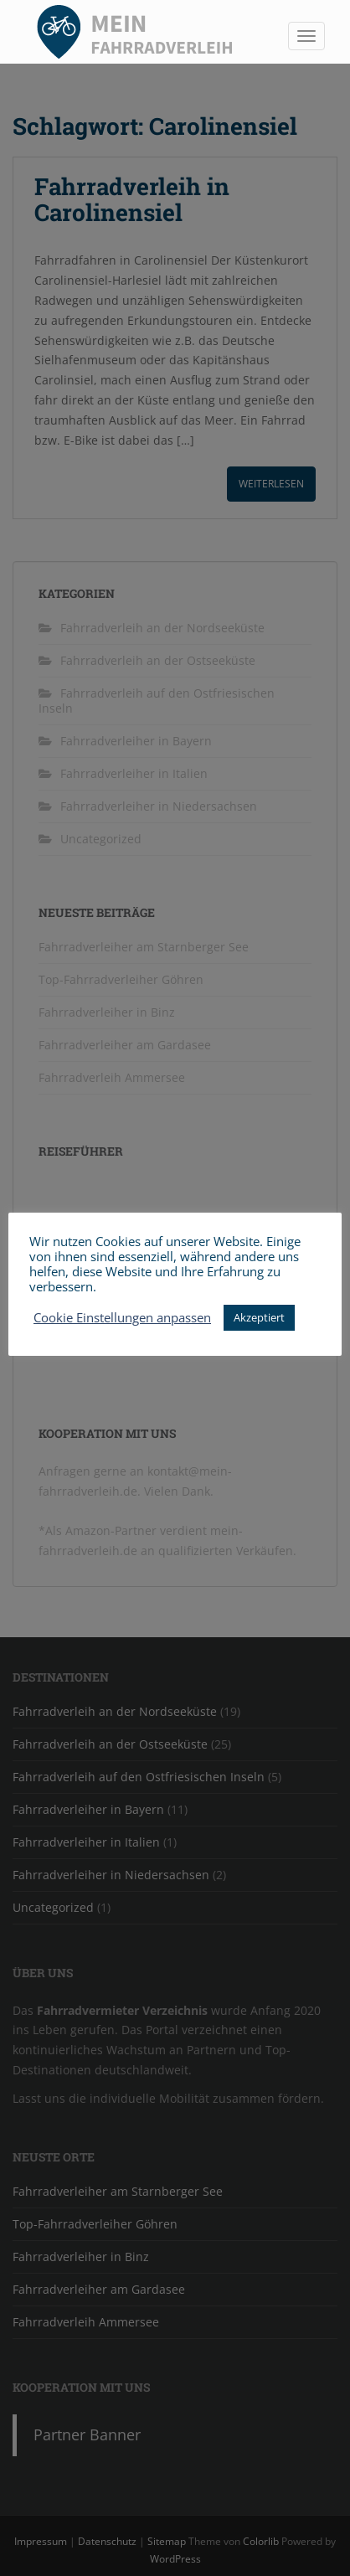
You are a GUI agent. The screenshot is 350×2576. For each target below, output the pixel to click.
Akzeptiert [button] (259, 1317)
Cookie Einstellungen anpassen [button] (122, 1317)
